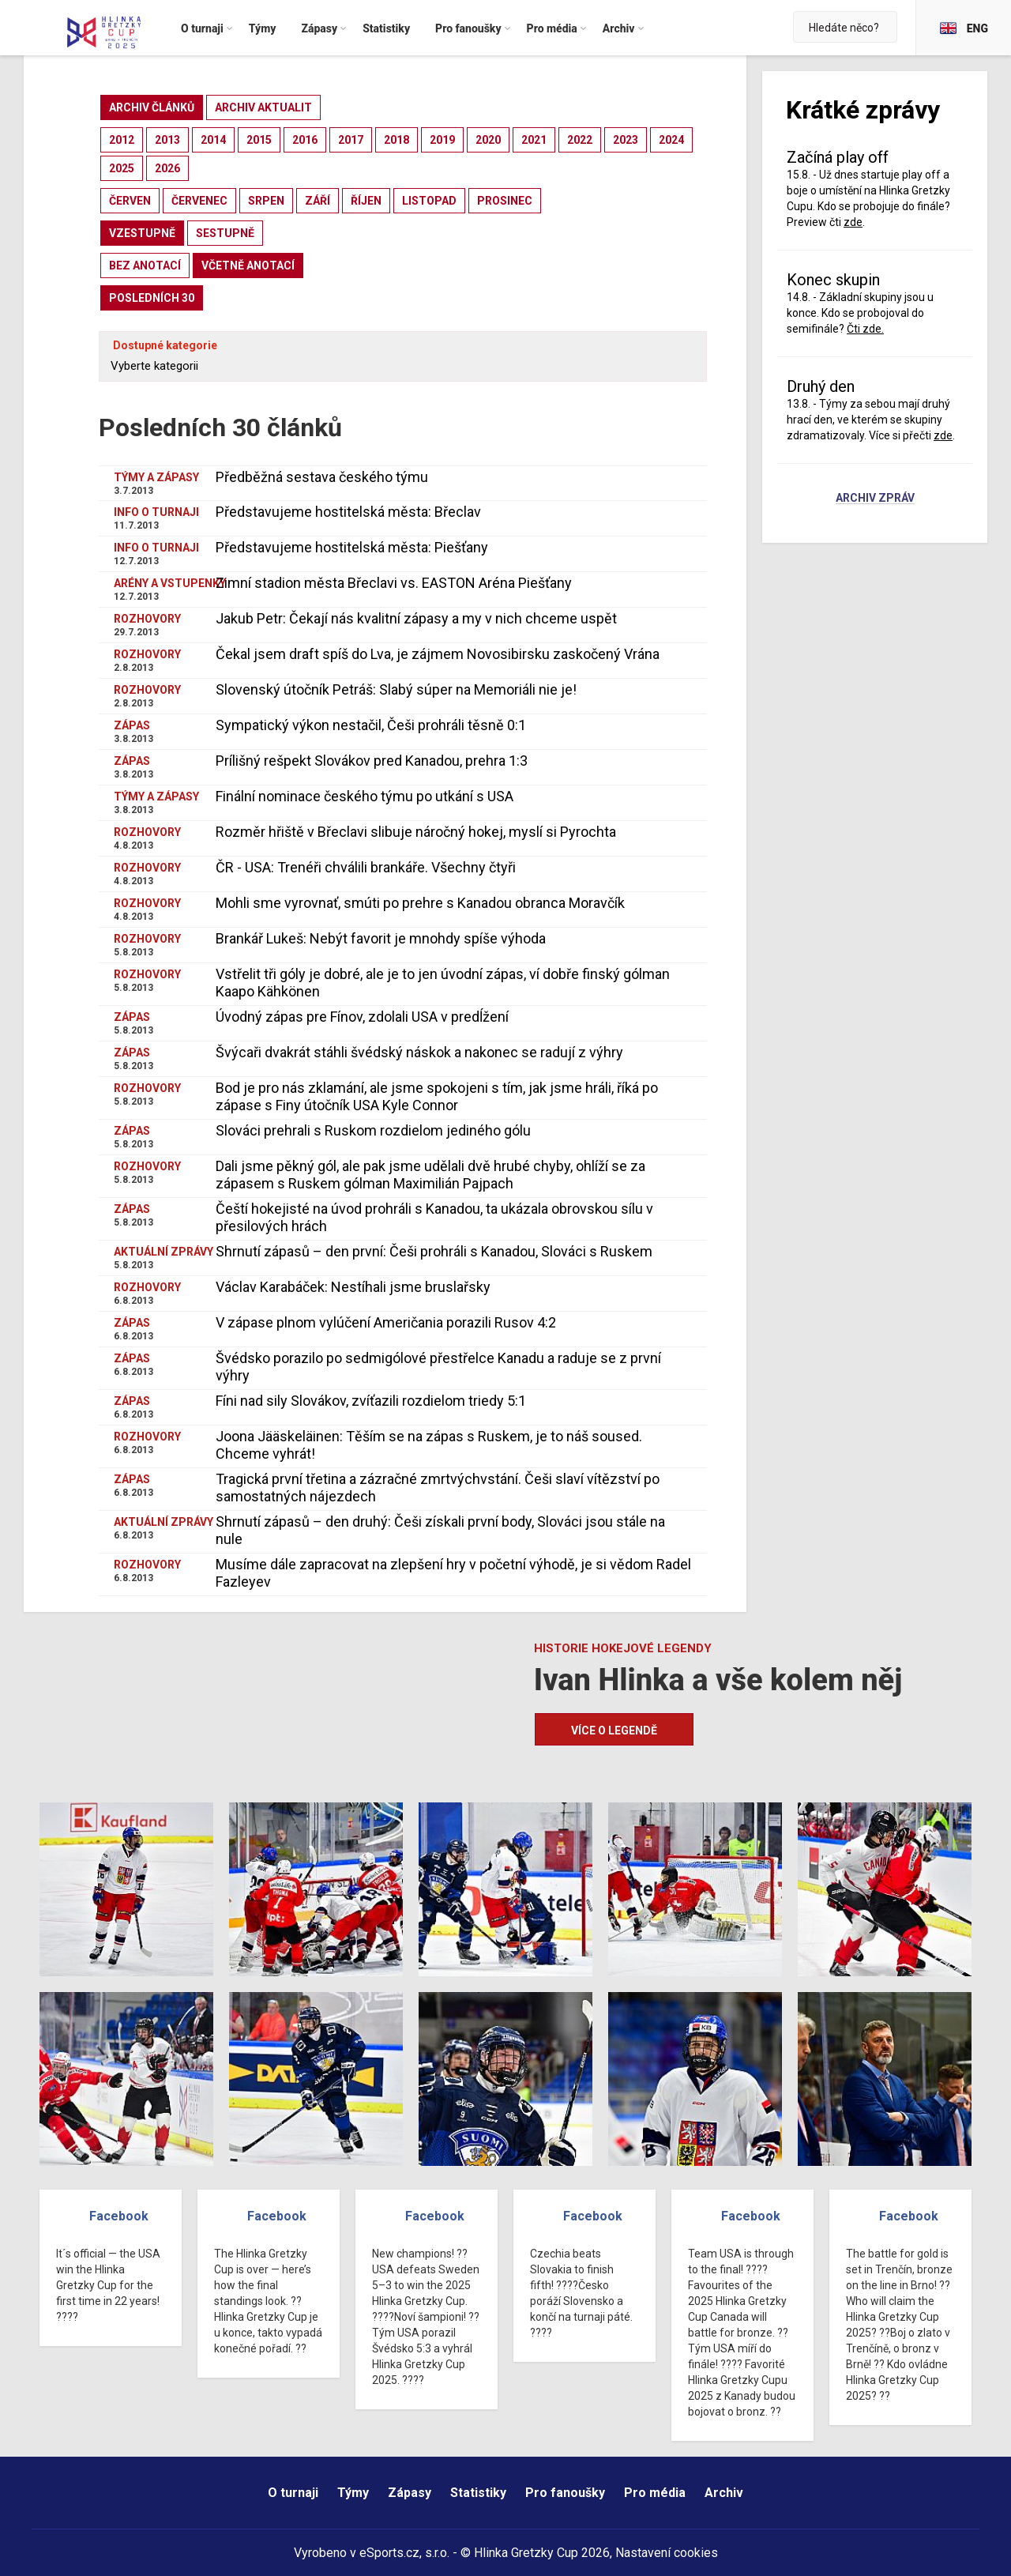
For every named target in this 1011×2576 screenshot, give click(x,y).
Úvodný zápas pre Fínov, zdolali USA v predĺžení (362, 1016)
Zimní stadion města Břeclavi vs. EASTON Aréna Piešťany (394, 582)
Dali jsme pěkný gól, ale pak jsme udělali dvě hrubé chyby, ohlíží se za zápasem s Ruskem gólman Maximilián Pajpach (430, 1175)
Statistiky (478, 2492)
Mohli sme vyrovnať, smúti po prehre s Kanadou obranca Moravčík (420, 902)
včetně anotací (248, 265)
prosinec (504, 200)
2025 (121, 168)
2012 (121, 140)
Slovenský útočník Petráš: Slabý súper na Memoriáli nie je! (396, 689)
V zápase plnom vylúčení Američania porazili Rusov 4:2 (386, 1322)
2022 (579, 140)
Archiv (724, 2492)
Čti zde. (865, 328)
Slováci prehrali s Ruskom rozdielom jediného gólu (373, 1130)
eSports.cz (389, 2552)
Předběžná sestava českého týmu (322, 477)
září (317, 200)
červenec (199, 200)
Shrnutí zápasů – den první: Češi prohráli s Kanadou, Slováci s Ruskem (434, 1251)
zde (853, 222)
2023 (625, 140)
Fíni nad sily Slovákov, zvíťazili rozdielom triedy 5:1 (371, 1400)
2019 (442, 140)
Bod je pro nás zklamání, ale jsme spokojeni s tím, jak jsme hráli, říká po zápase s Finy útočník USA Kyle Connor (437, 1096)
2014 (213, 140)
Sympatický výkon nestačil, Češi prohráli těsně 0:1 (371, 725)
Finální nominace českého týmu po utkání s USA (364, 796)
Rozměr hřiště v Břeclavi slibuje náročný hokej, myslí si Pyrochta (416, 831)
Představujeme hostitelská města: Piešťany (352, 547)
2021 (534, 140)
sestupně (225, 233)
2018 (396, 140)
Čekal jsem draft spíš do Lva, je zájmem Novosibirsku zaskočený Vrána (438, 654)
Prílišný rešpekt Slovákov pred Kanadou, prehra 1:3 (372, 760)
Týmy (353, 2492)
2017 (350, 140)
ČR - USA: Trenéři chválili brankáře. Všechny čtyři (366, 867)
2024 (671, 140)
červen (130, 200)
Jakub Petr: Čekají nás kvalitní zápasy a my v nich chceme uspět (416, 618)
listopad (429, 200)
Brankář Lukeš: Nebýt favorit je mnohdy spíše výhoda (381, 938)
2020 (488, 140)
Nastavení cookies (666, 2552)
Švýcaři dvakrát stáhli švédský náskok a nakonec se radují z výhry (419, 1052)
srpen (266, 200)
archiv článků (151, 107)
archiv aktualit (263, 107)
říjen (366, 200)
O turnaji (293, 2492)
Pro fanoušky (565, 2492)
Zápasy (409, 2492)
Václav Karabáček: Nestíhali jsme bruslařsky (353, 1287)
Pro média (655, 2492)
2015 (259, 140)
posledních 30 (151, 298)
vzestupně (142, 233)
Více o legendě (614, 1730)
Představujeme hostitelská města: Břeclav (348, 511)
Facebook (118, 2216)
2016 (305, 140)
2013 (167, 140)
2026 (167, 168)
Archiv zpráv (875, 498)
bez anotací (145, 265)
